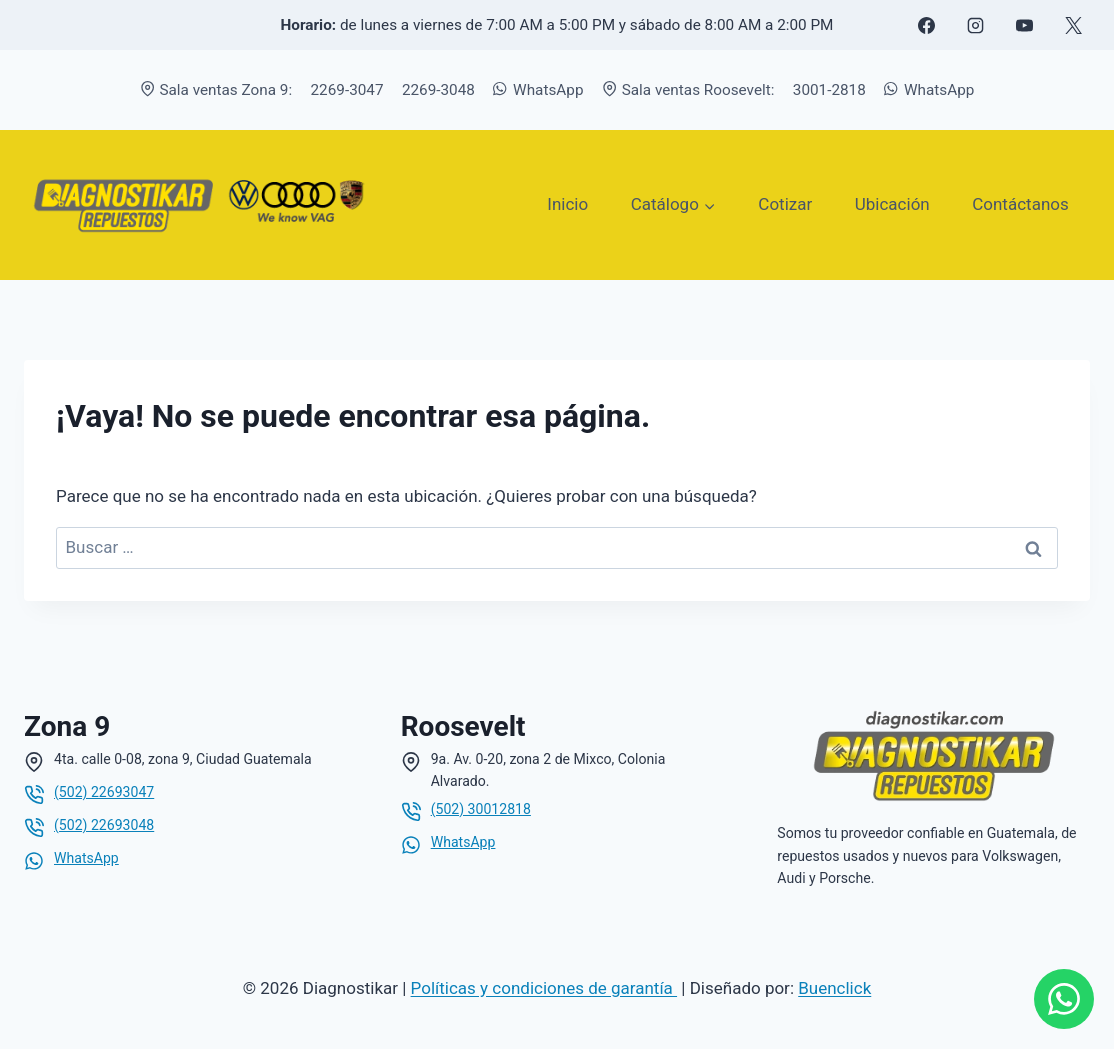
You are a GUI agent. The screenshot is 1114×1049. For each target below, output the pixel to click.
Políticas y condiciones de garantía (544, 988)
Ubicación (892, 204)
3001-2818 (829, 90)
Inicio (567, 204)
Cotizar (785, 204)
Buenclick (834, 988)
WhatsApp (538, 90)
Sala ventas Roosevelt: (688, 90)
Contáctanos (1020, 204)
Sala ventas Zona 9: (216, 90)
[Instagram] (975, 25)
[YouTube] (1024, 25)
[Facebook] (926, 25)
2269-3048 (438, 90)
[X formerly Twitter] (1073, 25)
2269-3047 (347, 90)
